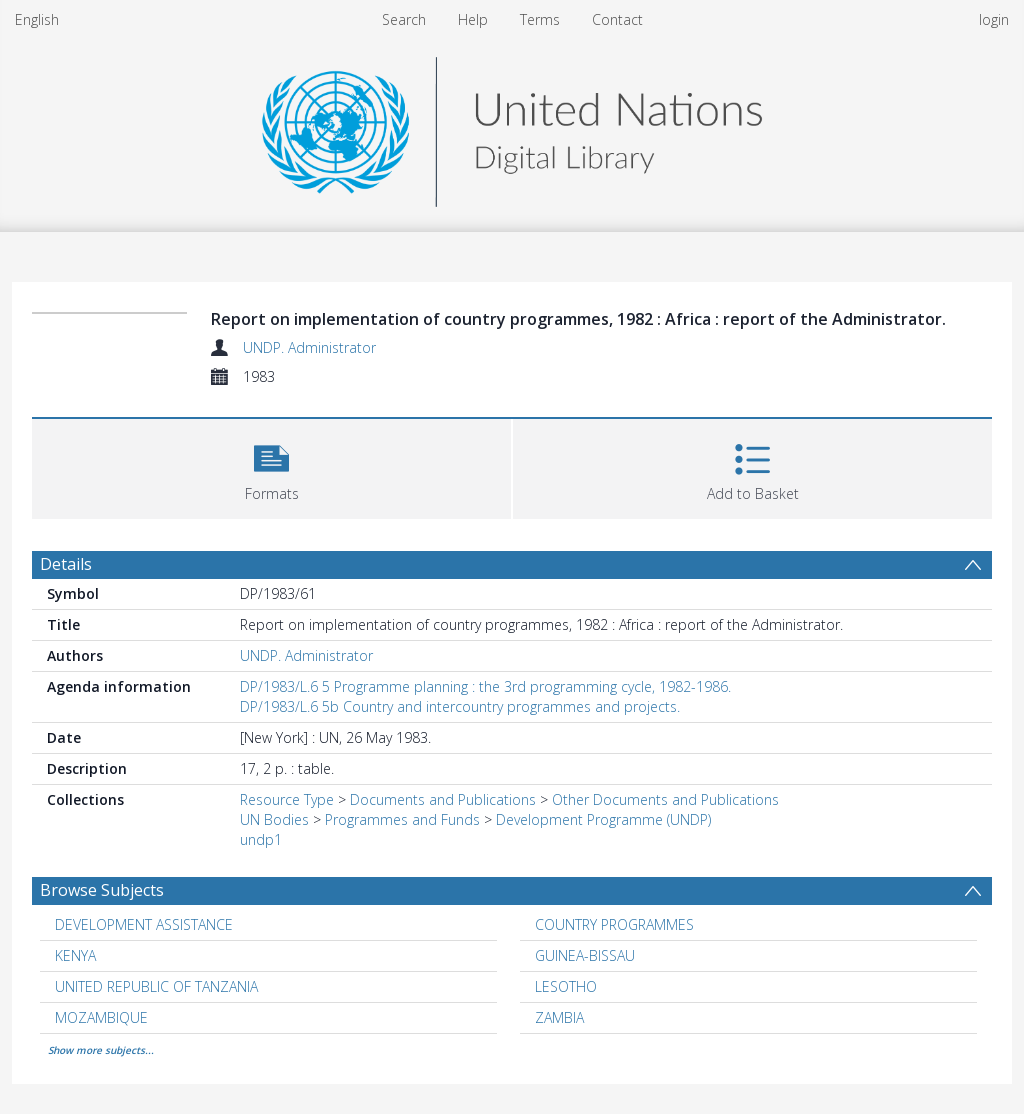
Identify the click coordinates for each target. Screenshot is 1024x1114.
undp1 (261, 839)
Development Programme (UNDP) (603, 819)
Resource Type (287, 799)
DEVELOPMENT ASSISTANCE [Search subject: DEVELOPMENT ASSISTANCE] (144, 924)
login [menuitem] (994, 19)
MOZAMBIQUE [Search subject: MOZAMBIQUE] (101, 1017)
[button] (271, 466)
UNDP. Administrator (309, 347)
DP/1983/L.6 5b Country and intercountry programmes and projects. (460, 706)
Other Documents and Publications (665, 799)
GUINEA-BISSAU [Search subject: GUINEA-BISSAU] (585, 955)
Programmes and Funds (402, 819)
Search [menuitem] (404, 19)
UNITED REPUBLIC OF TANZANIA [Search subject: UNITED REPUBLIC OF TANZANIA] (156, 986)
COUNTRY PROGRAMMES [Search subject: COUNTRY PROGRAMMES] (614, 924)
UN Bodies (274, 819)
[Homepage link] (512, 126)
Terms (540, 19)
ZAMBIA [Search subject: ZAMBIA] (559, 1017)
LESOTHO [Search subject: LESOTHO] (566, 986)
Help (473, 19)
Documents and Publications (443, 799)
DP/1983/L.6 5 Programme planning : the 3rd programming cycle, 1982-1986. (485, 686)
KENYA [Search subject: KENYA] (75, 955)
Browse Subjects (102, 890)
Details (66, 564)
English (37, 19)
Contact (617, 19)
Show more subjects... (101, 1050)
